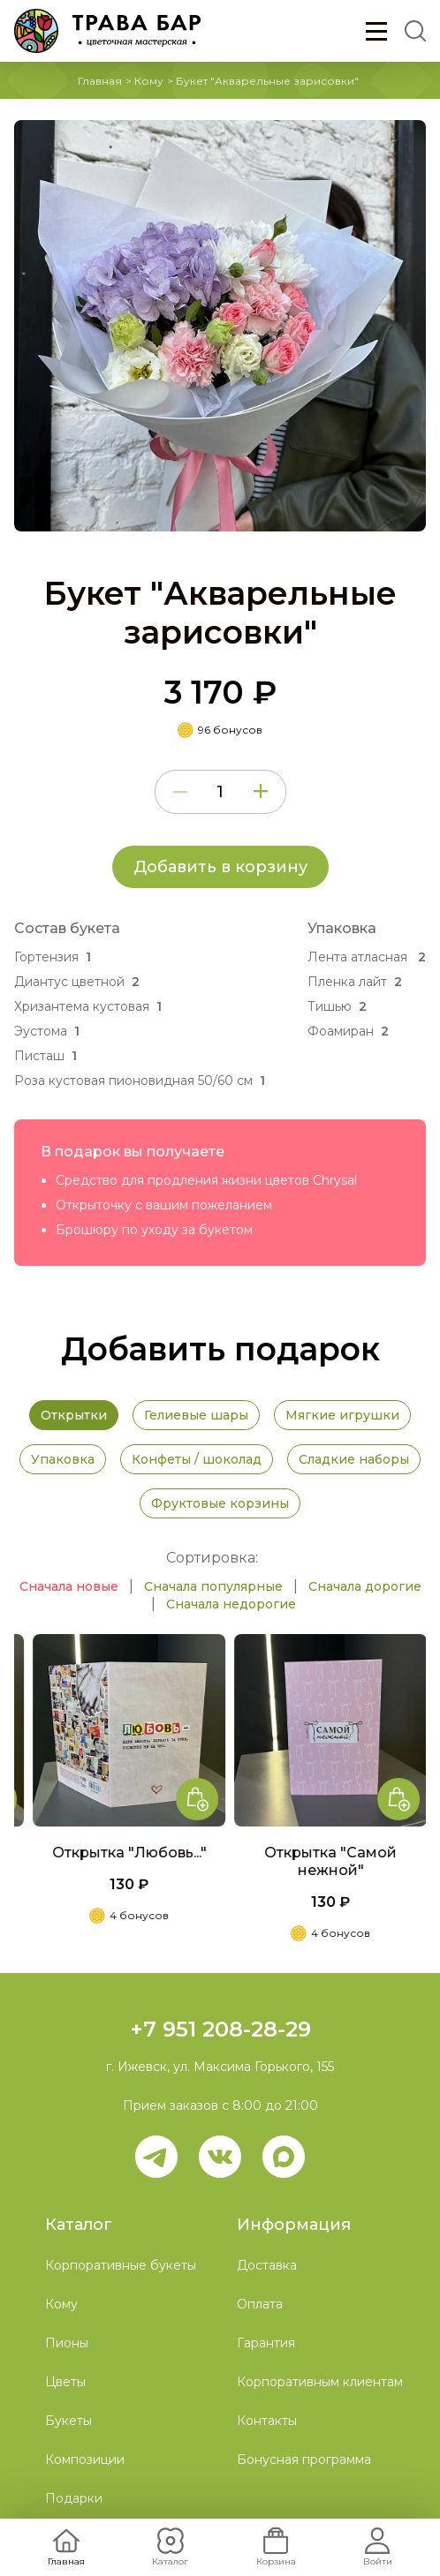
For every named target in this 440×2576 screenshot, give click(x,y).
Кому (148, 80)
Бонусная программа (304, 2459)
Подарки (73, 2498)
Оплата (260, 2304)
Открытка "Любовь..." (195, 1852)
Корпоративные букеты (120, 2265)
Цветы (65, 2382)
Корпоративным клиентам (320, 2382)
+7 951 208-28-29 (220, 2029)
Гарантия (266, 2343)
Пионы (66, 2343)
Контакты (267, 2421)
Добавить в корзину (220, 867)
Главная (100, 80)
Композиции (85, 2459)
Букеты (68, 2421)
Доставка (267, 2265)
